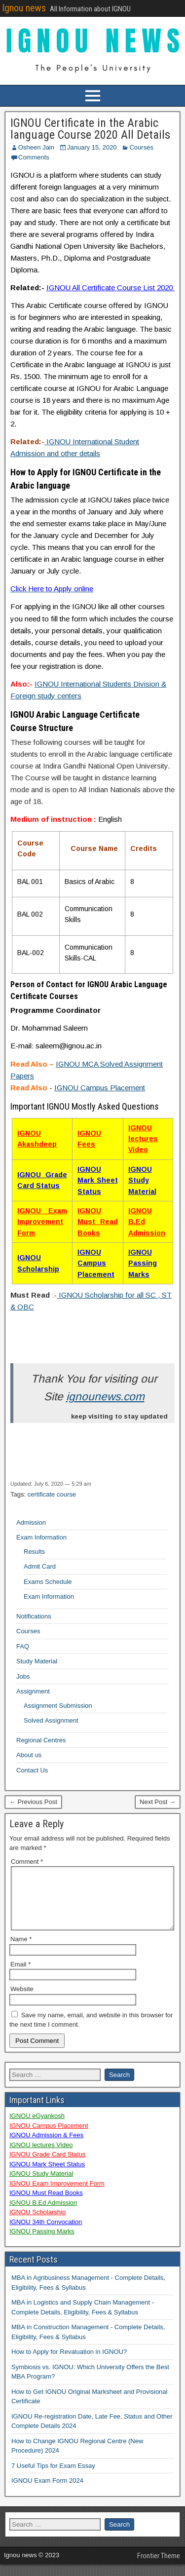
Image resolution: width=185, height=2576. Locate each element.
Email (20, 1976)
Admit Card (40, 1566)
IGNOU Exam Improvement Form (42, 1222)
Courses (141, 147)
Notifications (33, 1616)
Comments (33, 157)
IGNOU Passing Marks (142, 1263)
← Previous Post (33, 1802)
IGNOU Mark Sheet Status (97, 1180)
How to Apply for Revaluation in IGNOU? (69, 2363)
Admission (31, 1522)
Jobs (23, 1676)
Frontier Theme (158, 2567)
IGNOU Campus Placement (99, 1087)
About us (28, 1755)
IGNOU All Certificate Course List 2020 (110, 287)
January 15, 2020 (91, 147)
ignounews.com (105, 1396)
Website (22, 2000)
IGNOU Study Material (142, 1180)
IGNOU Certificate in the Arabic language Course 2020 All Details (90, 129)
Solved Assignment (51, 1720)
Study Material (36, 1661)
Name (21, 1951)
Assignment (33, 1691)
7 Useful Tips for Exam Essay (53, 2477)
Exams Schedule (48, 1581)
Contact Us (32, 1770)
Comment (27, 1861)
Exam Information (41, 1537)
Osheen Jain (36, 147)
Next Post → (158, 1802)
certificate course (52, 1494)
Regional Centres (41, 1740)
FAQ (22, 1646)
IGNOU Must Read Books (97, 1222)
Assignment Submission (58, 1705)
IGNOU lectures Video (143, 1139)
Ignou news (24, 8)
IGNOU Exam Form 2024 (47, 2492)
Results (34, 1551)
